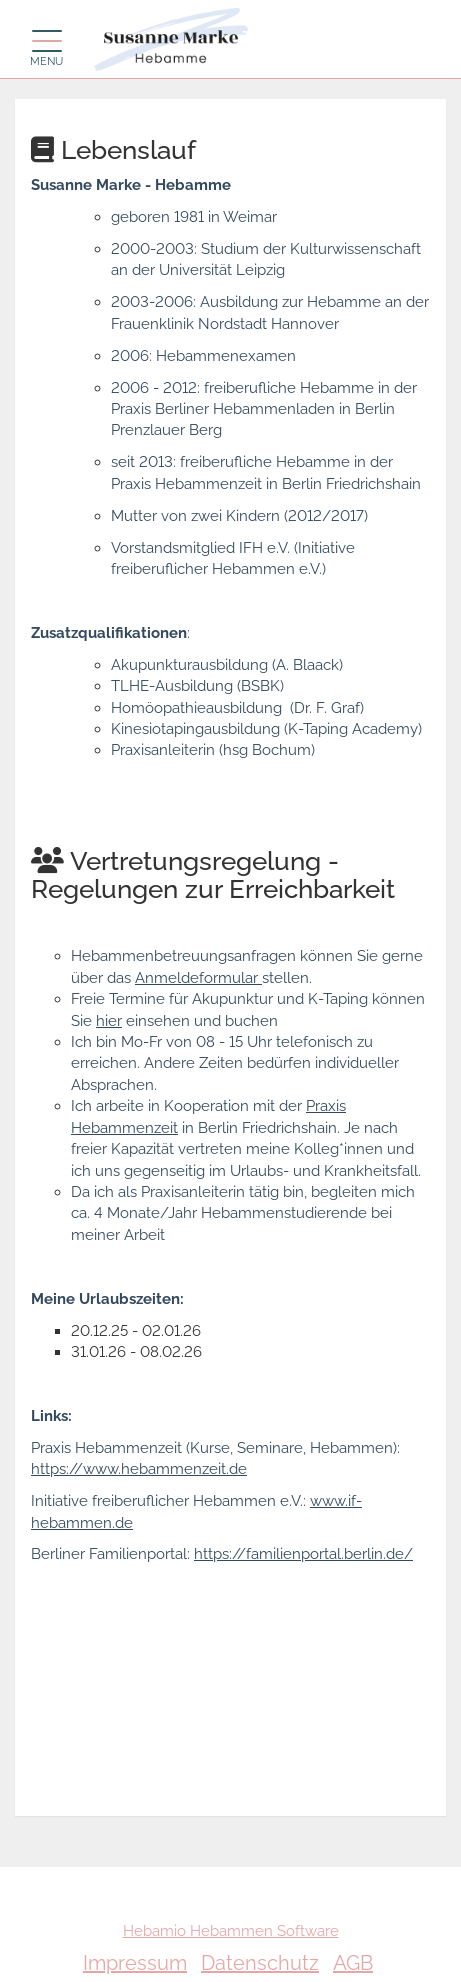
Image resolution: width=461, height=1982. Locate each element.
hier (109, 1021)
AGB (353, 1963)
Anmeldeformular (198, 978)
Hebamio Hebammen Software (231, 1931)
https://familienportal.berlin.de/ (303, 1554)
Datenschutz (260, 1963)
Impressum (135, 1963)
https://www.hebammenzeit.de (139, 1469)
